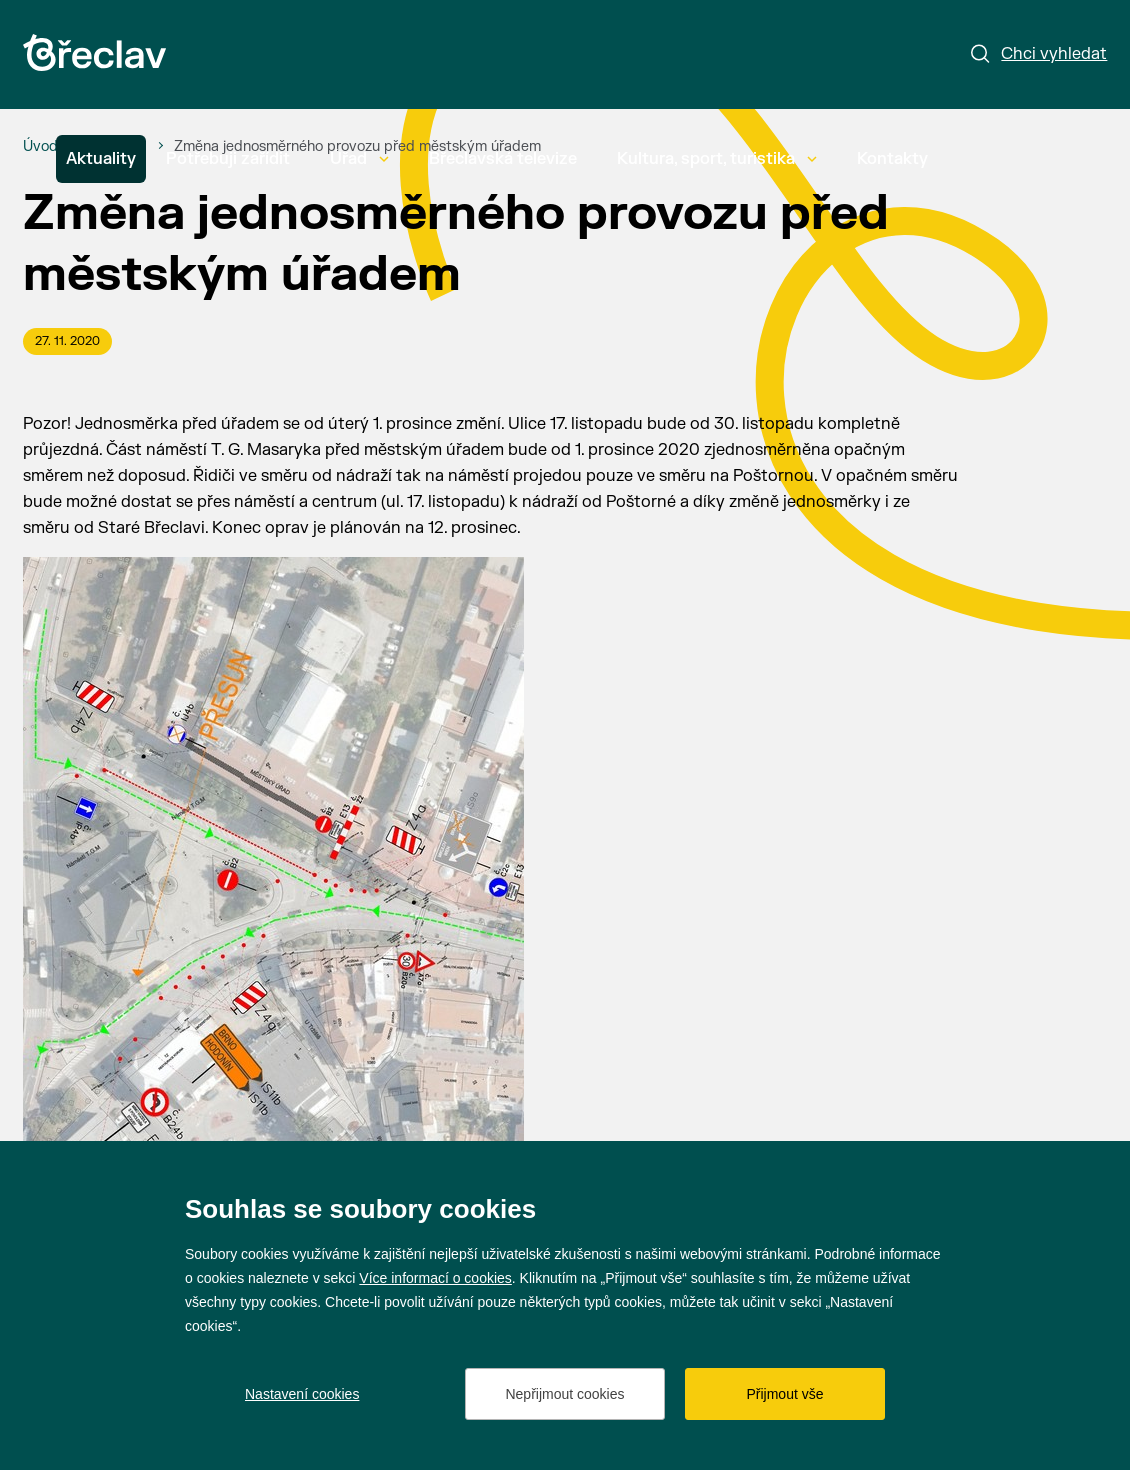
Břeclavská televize (503, 159)
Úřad (359, 159)
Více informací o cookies (435, 1278)
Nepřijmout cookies (564, 1394)
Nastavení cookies (302, 1394)
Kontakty (892, 159)
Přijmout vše (784, 1394)
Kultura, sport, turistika (717, 159)
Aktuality (101, 159)
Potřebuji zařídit (228, 159)
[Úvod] (40, 147)
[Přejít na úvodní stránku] (94, 52)
